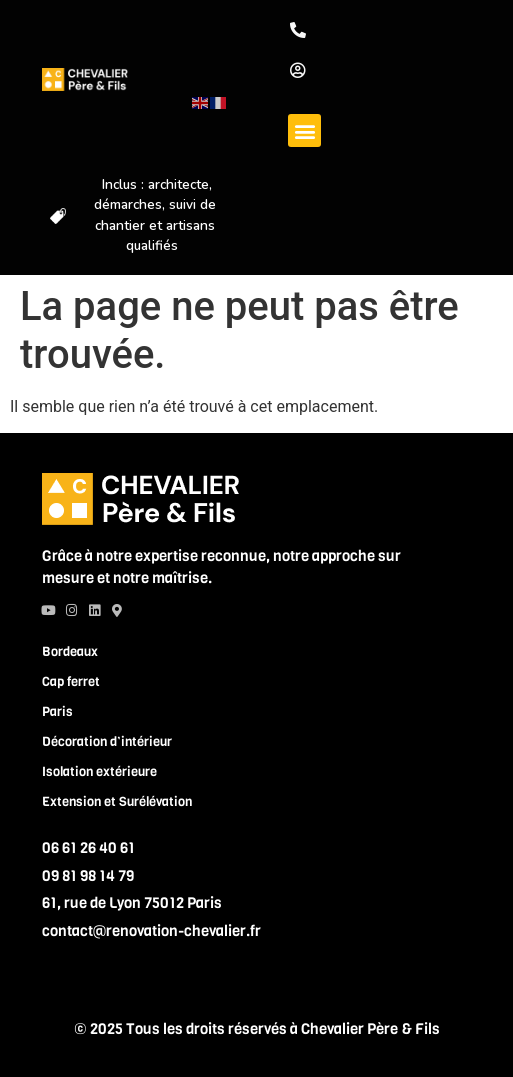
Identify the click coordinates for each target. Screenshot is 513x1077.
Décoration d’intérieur (107, 741)
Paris (57, 711)
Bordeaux (70, 651)
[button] (304, 130)
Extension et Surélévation (117, 801)
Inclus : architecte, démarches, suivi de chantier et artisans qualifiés (155, 215)
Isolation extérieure (99, 771)
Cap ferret (71, 681)
